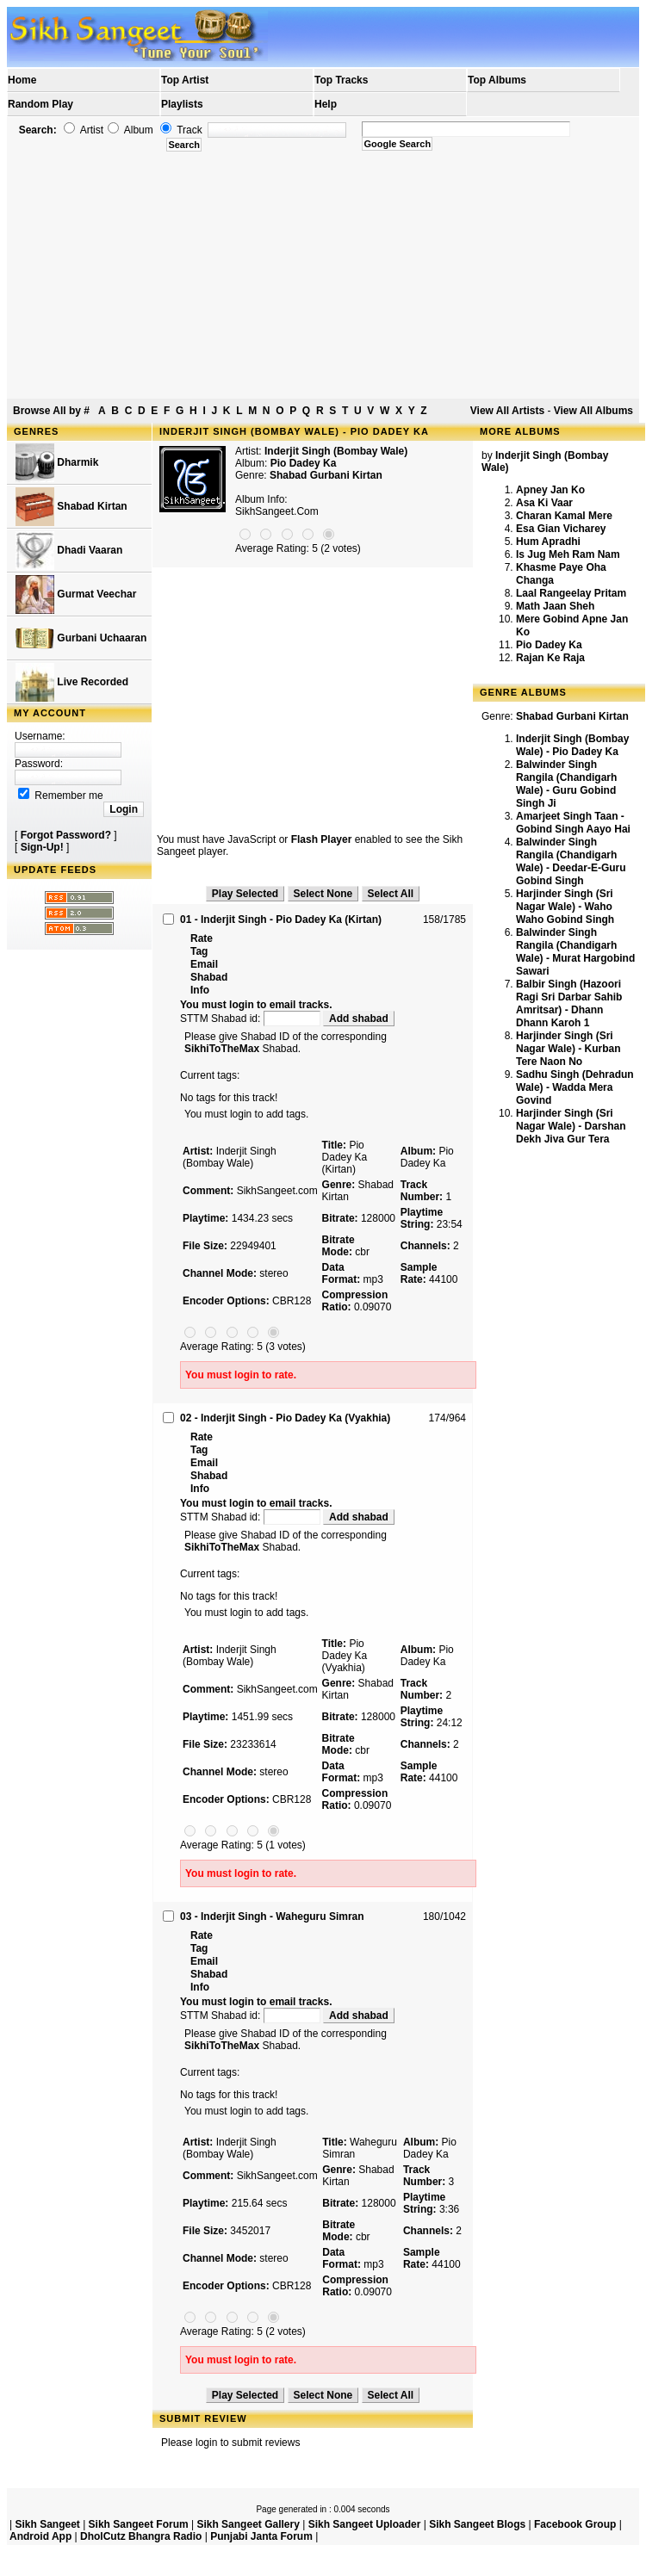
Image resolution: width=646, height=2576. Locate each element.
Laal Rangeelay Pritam (571, 593)
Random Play (40, 104)
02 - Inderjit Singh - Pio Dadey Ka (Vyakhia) (285, 1418)
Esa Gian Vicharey (561, 529)
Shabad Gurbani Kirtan (326, 475)
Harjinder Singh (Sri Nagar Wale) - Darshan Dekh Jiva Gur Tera (571, 1126)
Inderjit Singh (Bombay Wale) (335, 451)
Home (22, 80)
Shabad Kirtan (71, 506)
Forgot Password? (66, 835)
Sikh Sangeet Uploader (364, 2524)
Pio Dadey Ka (549, 645)
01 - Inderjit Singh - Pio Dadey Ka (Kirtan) (281, 919)
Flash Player (321, 839)
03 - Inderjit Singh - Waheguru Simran (272, 1916)
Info (199, 990)
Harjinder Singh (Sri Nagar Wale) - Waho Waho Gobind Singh (565, 907)
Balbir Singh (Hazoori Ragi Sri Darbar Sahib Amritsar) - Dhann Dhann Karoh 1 (569, 1003)
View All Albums (593, 411)
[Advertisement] (323, 275)
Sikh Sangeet (47, 2524)
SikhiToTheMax (221, 1049)
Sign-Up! (42, 847)
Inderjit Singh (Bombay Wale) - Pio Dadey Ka (572, 745)
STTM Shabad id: (251, 1018)
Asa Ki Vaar (544, 503)
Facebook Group (575, 2524)
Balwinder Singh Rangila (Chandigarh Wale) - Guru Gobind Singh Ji (566, 784)
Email (204, 964)
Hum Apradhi (548, 542)
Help (325, 104)
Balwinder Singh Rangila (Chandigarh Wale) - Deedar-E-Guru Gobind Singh (571, 861)
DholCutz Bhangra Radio (141, 2536)
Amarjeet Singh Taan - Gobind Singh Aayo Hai (573, 822)
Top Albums (497, 80)
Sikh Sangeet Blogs (477, 2524)
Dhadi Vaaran (69, 550)
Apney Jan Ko (550, 490)
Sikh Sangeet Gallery (247, 2524)
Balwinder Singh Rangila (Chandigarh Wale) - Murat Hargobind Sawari (575, 951)
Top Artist (184, 80)
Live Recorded (72, 682)
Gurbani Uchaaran (81, 638)
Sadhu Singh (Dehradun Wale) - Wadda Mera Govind (575, 1087)
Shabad (208, 977)
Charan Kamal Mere (564, 516)
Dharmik (57, 462)
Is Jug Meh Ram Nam (568, 554)
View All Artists (507, 411)
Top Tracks (341, 80)
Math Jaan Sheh (555, 606)
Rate (201, 938)
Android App (40, 2536)
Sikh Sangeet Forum (139, 2524)
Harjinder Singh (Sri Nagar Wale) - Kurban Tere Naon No (568, 1049)
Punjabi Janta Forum (261, 2536)
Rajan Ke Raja (550, 658)
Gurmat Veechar (76, 594)
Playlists (182, 104)
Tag (199, 951)
